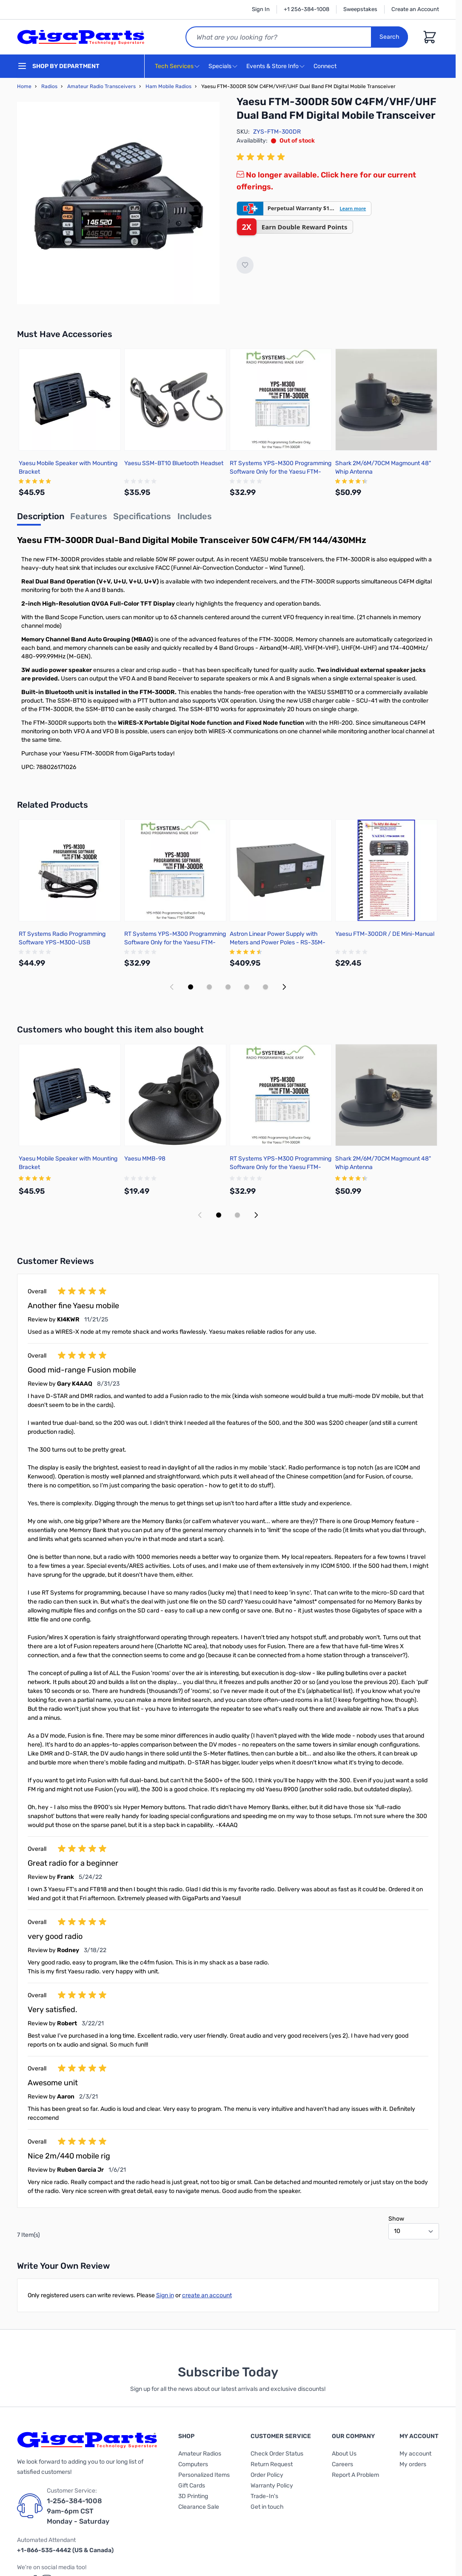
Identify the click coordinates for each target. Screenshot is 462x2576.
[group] (262, 157)
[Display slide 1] (190, 987)
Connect (326, 66)
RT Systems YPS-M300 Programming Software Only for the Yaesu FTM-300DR (280, 472)
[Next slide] (284, 987)
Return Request (272, 2464)
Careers (342, 2464)
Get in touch (267, 2506)
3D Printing (193, 2496)
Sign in (165, 2295)
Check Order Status (277, 2453)
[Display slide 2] (209, 987)
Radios (49, 86)
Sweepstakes (360, 9)
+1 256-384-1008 (306, 9)
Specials (219, 66)
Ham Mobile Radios (168, 86)
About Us (344, 2453)
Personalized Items (204, 2475)
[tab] (40, 518)
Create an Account (415, 9)
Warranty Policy (272, 2485)
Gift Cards (191, 2485)
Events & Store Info (272, 66)
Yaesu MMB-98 (144, 1158)
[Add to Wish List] (245, 265)
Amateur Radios (199, 2453)
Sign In (261, 9)
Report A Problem (355, 2475)
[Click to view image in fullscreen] (118, 203)
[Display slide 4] (246, 987)
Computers (193, 2464)
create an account (207, 2295)
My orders (412, 2464)
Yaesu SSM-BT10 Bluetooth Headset (173, 463)
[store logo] (81, 37)
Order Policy (267, 2475)
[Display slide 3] (228, 987)
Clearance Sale (198, 2506)
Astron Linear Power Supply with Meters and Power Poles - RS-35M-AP (277, 942)
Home (24, 86)
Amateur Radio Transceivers (101, 86)
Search (390, 36)
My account (415, 2453)
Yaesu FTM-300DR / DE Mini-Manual (384, 934)
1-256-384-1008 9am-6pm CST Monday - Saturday (78, 2511)
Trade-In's (264, 2496)
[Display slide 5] (265, 987)
